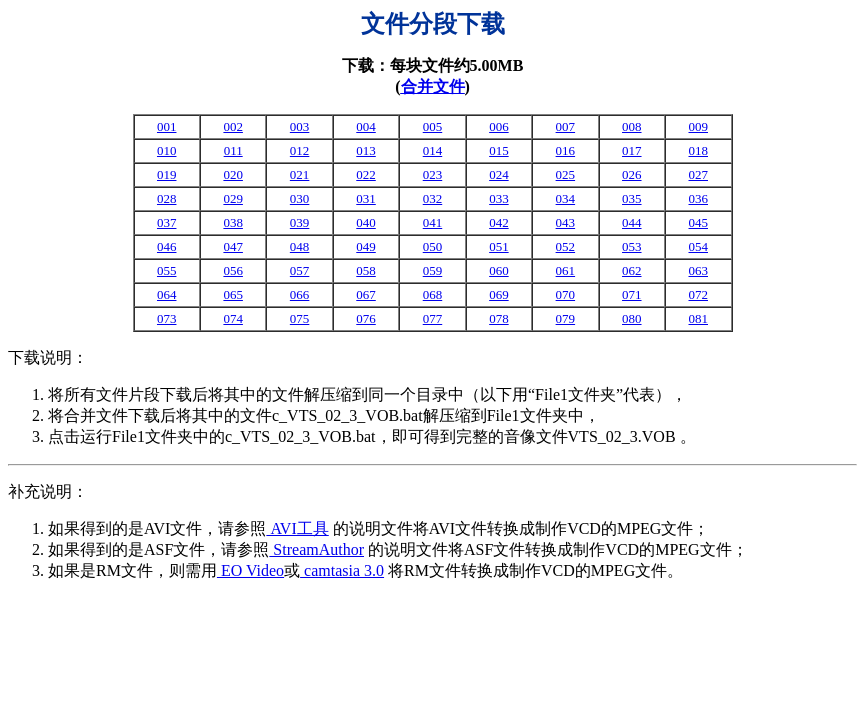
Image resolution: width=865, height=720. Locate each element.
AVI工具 (297, 528)
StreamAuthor (316, 549)
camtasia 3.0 (342, 570)
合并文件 (433, 86)
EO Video (250, 570)
